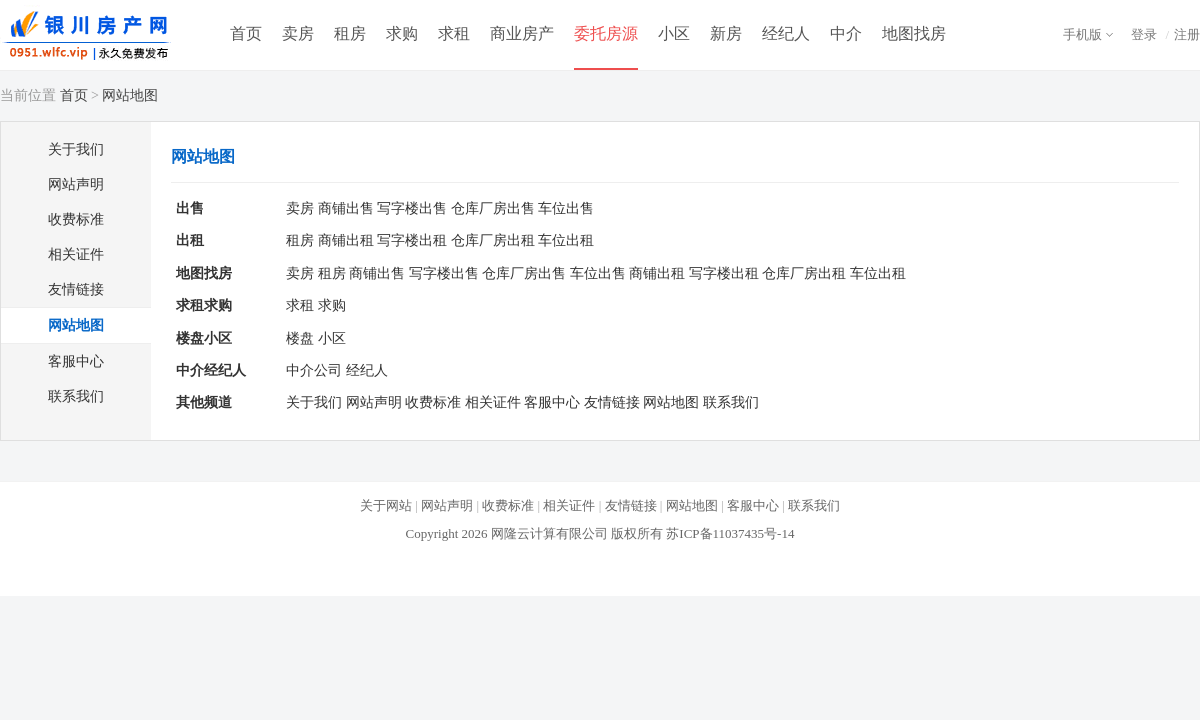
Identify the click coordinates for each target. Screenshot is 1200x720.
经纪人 (786, 33)
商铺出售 (346, 208)
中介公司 (314, 370)
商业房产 (522, 33)
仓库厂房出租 (493, 240)
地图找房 (914, 33)
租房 (350, 33)
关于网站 (386, 505)
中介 (846, 33)
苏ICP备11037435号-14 (730, 533)
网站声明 (76, 184)
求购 (402, 33)
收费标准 (76, 219)
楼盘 (300, 338)
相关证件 (76, 254)
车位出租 (566, 240)
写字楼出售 (412, 208)
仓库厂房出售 (493, 208)
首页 (246, 33)
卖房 (298, 33)
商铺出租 (346, 240)
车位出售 (566, 208)
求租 (454, 33)
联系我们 (76, 396)
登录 (1144, 34)
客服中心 (76, 361)
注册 (1187, 34)
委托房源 (606, 33)
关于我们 (76, 149)
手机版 (1082, 34)
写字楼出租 (412, 240)
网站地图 (76, 325)
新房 (726, 33)
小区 (674, 33)
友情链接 (76, 289)
